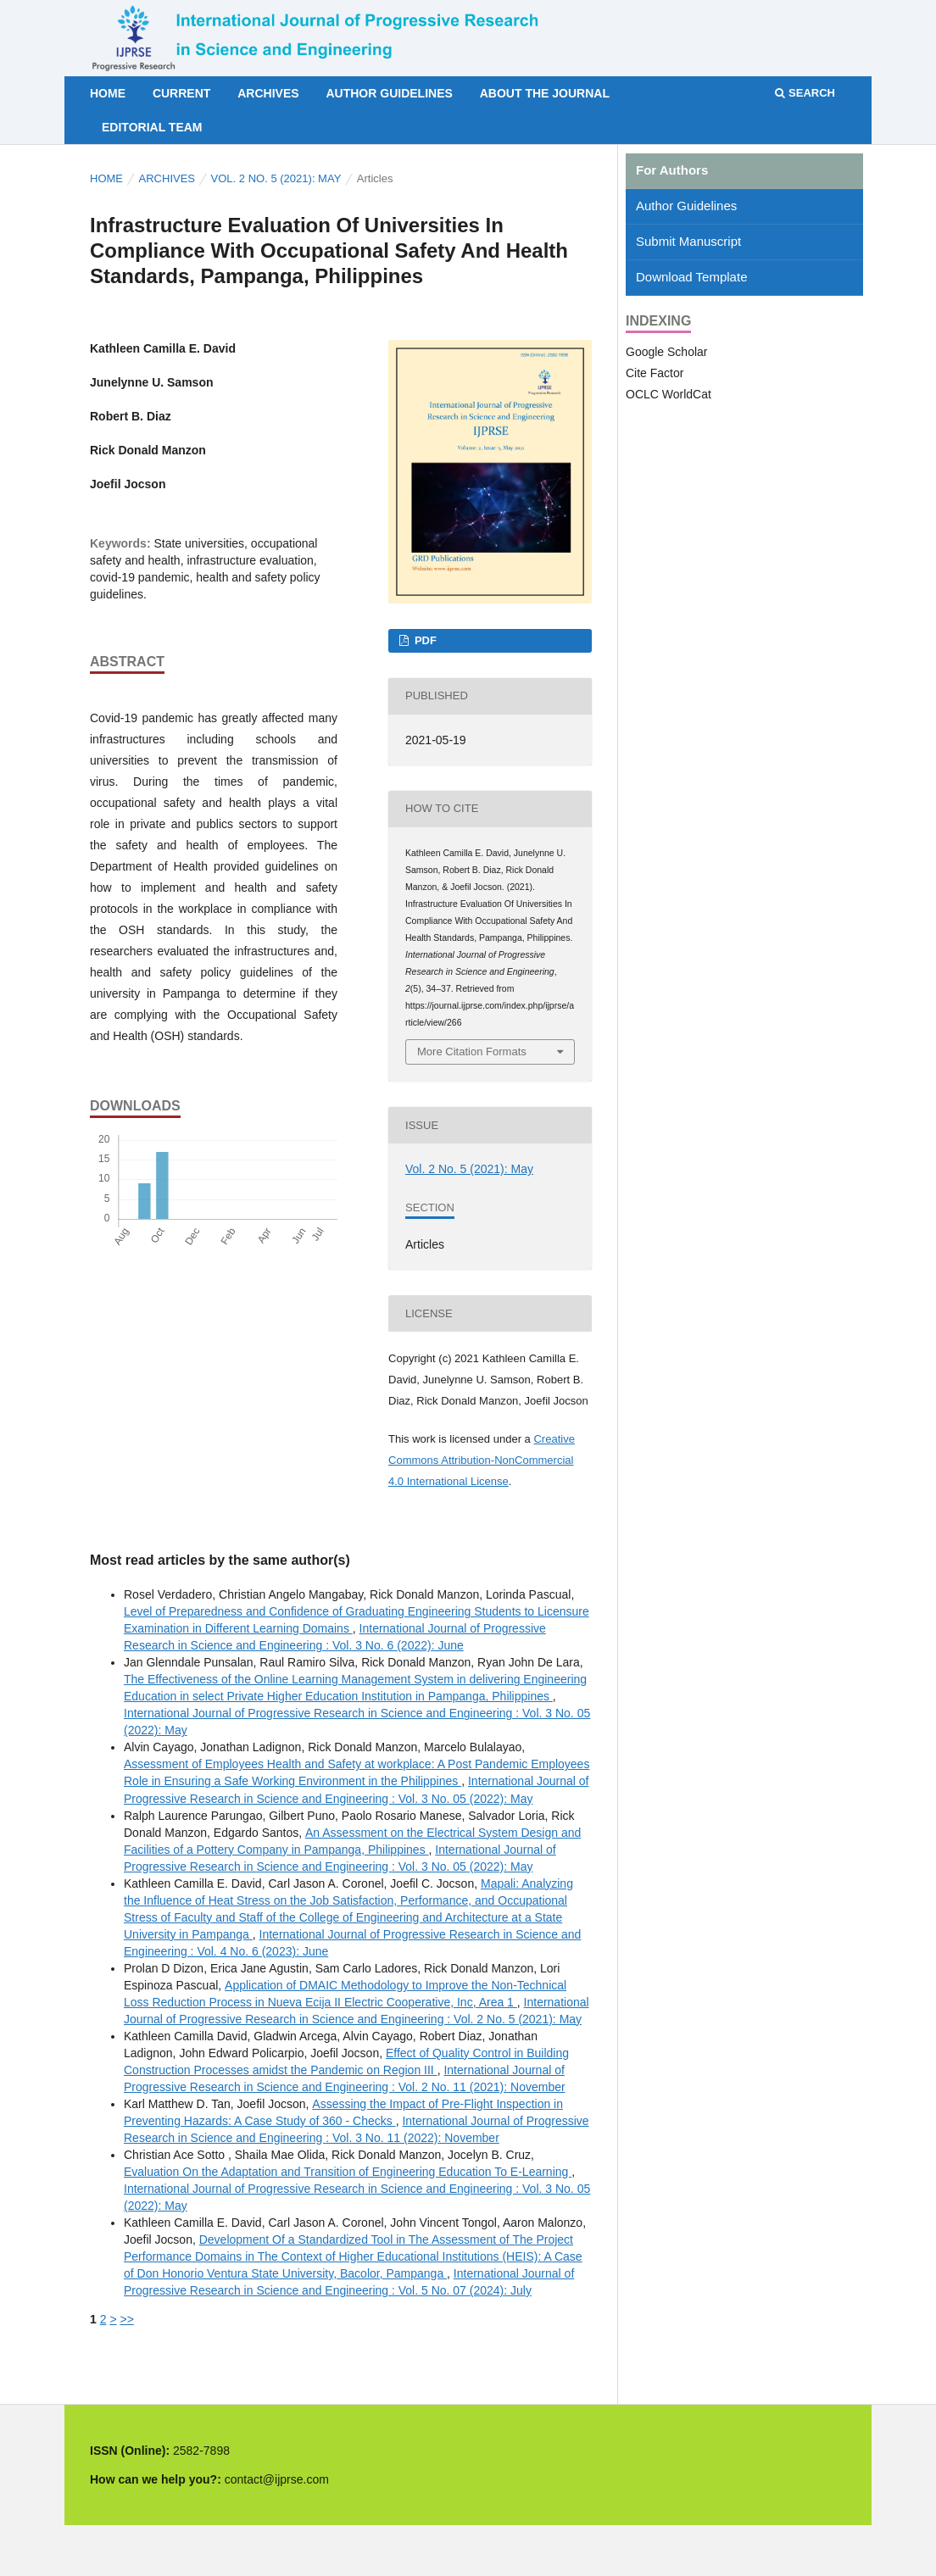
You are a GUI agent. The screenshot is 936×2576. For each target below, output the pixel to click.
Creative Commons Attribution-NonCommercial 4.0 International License (481, 1460)
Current (181, 93)
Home (107, 93)
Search (805, 92)
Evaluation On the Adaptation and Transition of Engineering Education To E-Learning (347, 2171)
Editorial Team (152, 127)
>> (126, 2319)
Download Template (691, 277)
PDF (424, 640)
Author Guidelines (389, 93)
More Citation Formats (471, 1051)
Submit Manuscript (688, 241)
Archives (267, 93)
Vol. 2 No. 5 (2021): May (276, 178)
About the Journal (545, 93)
